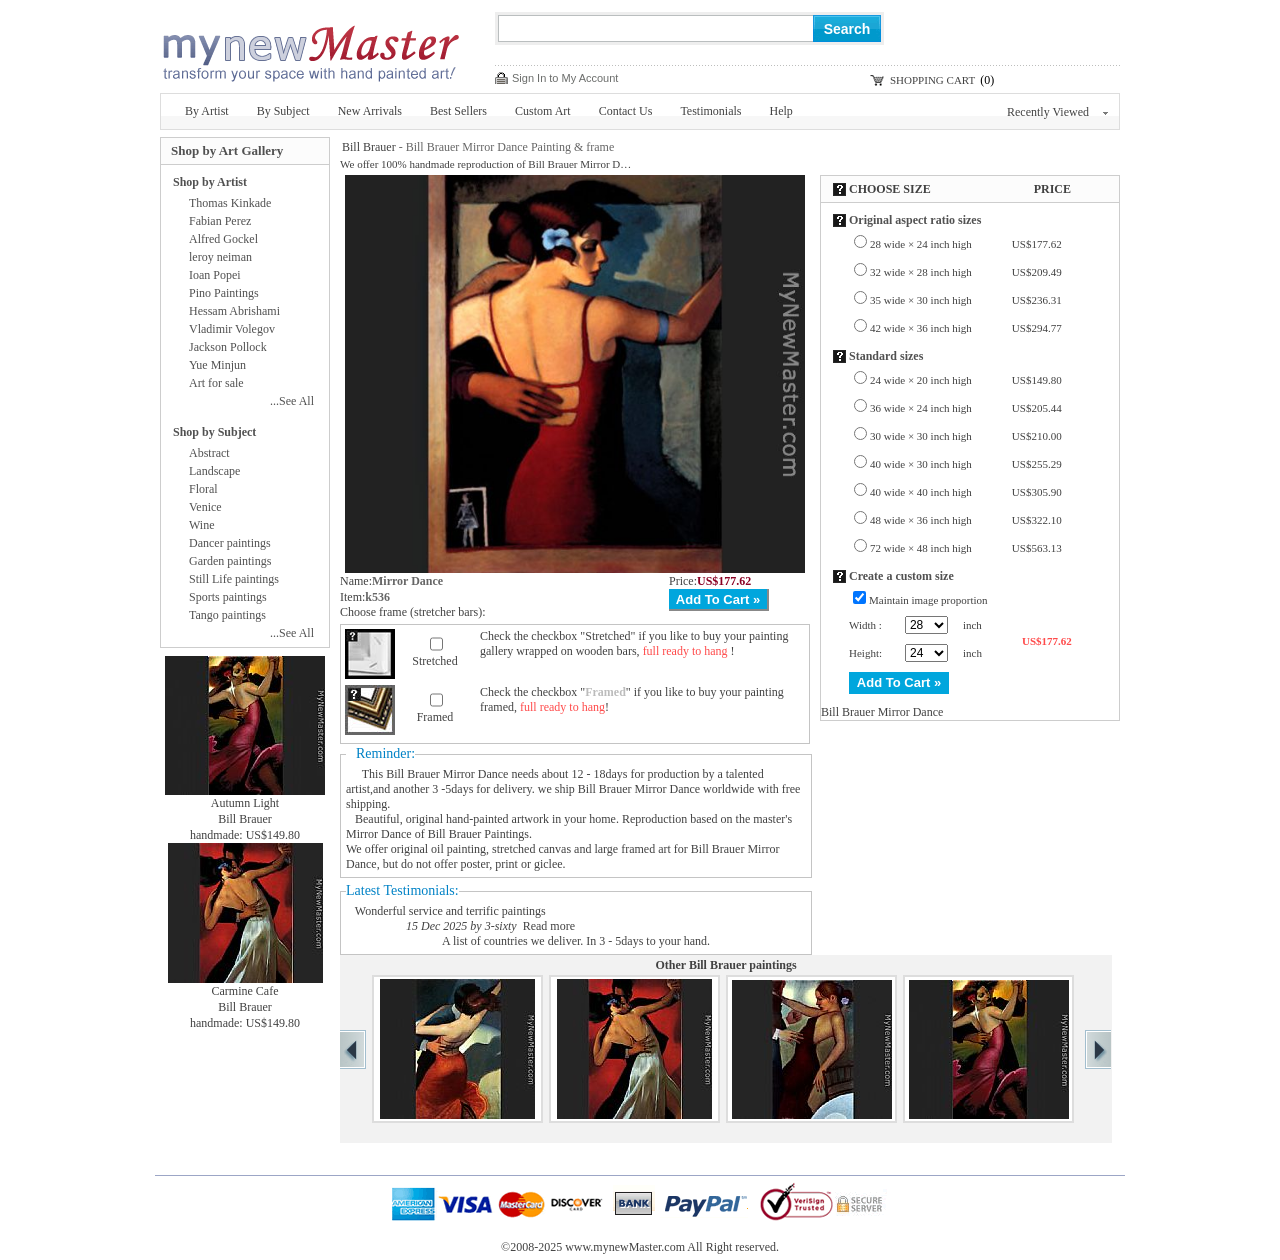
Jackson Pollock (228, 347)
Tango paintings (227, 615)
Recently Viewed (1057, 112)
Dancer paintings (230, 543)
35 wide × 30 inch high (966, 300)
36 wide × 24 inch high (966, 408)
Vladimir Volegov (232, 329)
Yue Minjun (217, 365)
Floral (203, 489)
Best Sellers (458, 111)
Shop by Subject (214, 432)
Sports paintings (228, 597)
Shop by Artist (210, 182)
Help (781, 111)
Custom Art (543, 111)
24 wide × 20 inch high (966, 380)
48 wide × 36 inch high (966, 520)
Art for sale (216, 383)
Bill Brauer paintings (743, 965)
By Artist (207, 111)
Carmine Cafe (245, 991)
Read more (549, 926)
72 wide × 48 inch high (966, 548)
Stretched (434, 661)
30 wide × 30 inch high (966, 436)
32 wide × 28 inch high (966, 272)
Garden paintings (230, 561)
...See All (292, 401)
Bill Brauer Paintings (478, 834)
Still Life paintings (234, 579)
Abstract (209, 453)
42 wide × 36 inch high (966, 328)
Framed (435, 717)
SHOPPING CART (932, 80)
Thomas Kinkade (230, 203)
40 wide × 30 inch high (966, 464)
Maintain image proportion (928, 600)
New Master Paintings (310, 47)
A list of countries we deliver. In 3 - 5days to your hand (574, 941)
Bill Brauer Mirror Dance (447, 774)
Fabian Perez (220, 221)
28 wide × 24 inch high (966, 244)
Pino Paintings (224, 293)
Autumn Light (245, 803)
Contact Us (626, 111)
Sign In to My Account (565, 78)
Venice (205, 507)
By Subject (283, 111)
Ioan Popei (215, 275)
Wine (202, 525)
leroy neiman (220, 257)
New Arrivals (370, 111)
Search (847, 29)
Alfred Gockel (223, 239)
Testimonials (710, 111)
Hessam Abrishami (234, 311)
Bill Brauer (369, 147)
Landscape (214, 471)
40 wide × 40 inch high (966, 492)
